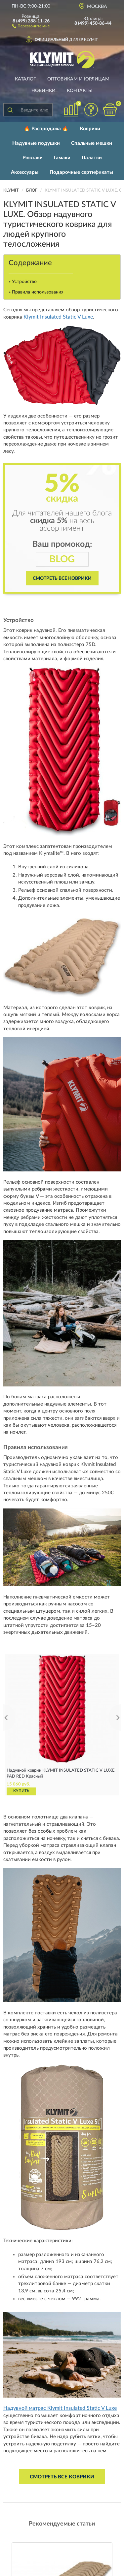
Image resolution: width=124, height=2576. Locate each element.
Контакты (80, 90)
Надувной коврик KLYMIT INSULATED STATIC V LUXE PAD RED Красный (61, 1773)
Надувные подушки (36, 143)
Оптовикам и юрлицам (78, 79)
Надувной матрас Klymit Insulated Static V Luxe (60, 2408)
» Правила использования (36, 292)
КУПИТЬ (21, 1791)
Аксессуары (24, 172)
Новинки (43, 90)
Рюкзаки (32, 157)
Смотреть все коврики (62, 578)
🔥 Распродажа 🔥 (46, 128)
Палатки (92, 157)
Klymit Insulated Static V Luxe (58, 317)
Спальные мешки (91, 143)
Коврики (90, 128)
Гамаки (62, 157)
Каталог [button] (25, 79)
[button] (31, 26)
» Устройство (23, 281)
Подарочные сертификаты (81, 172)
